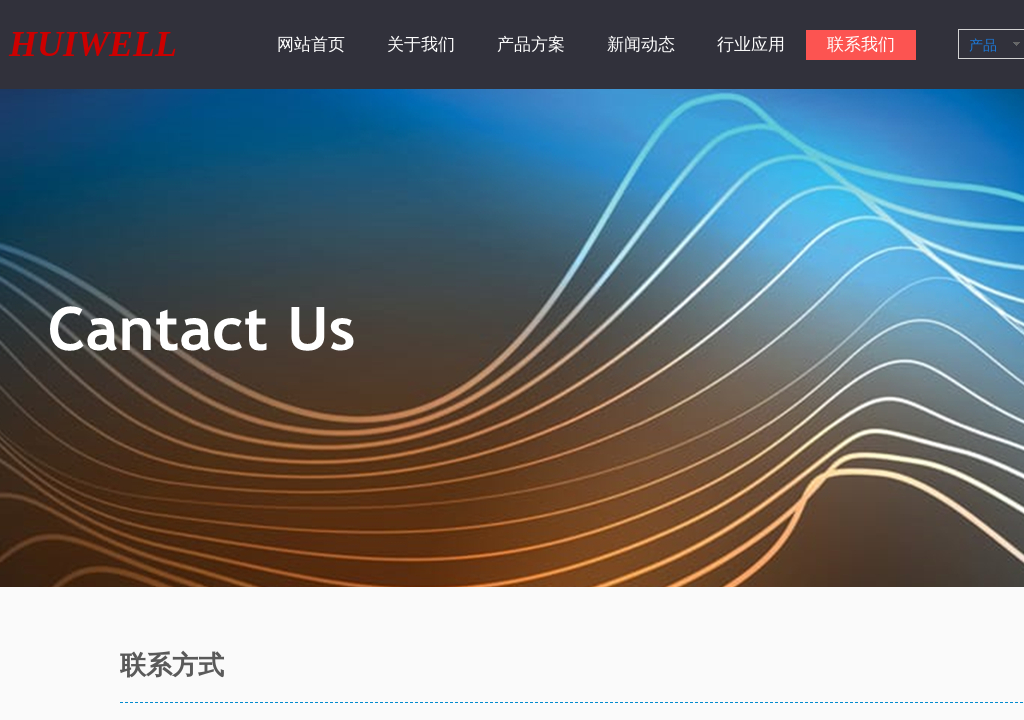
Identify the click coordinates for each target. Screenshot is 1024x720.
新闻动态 (641, 44)
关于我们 (421, 44)
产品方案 (531, 44)
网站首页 (311, 44)
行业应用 (751, 44)
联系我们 (861, 44)
